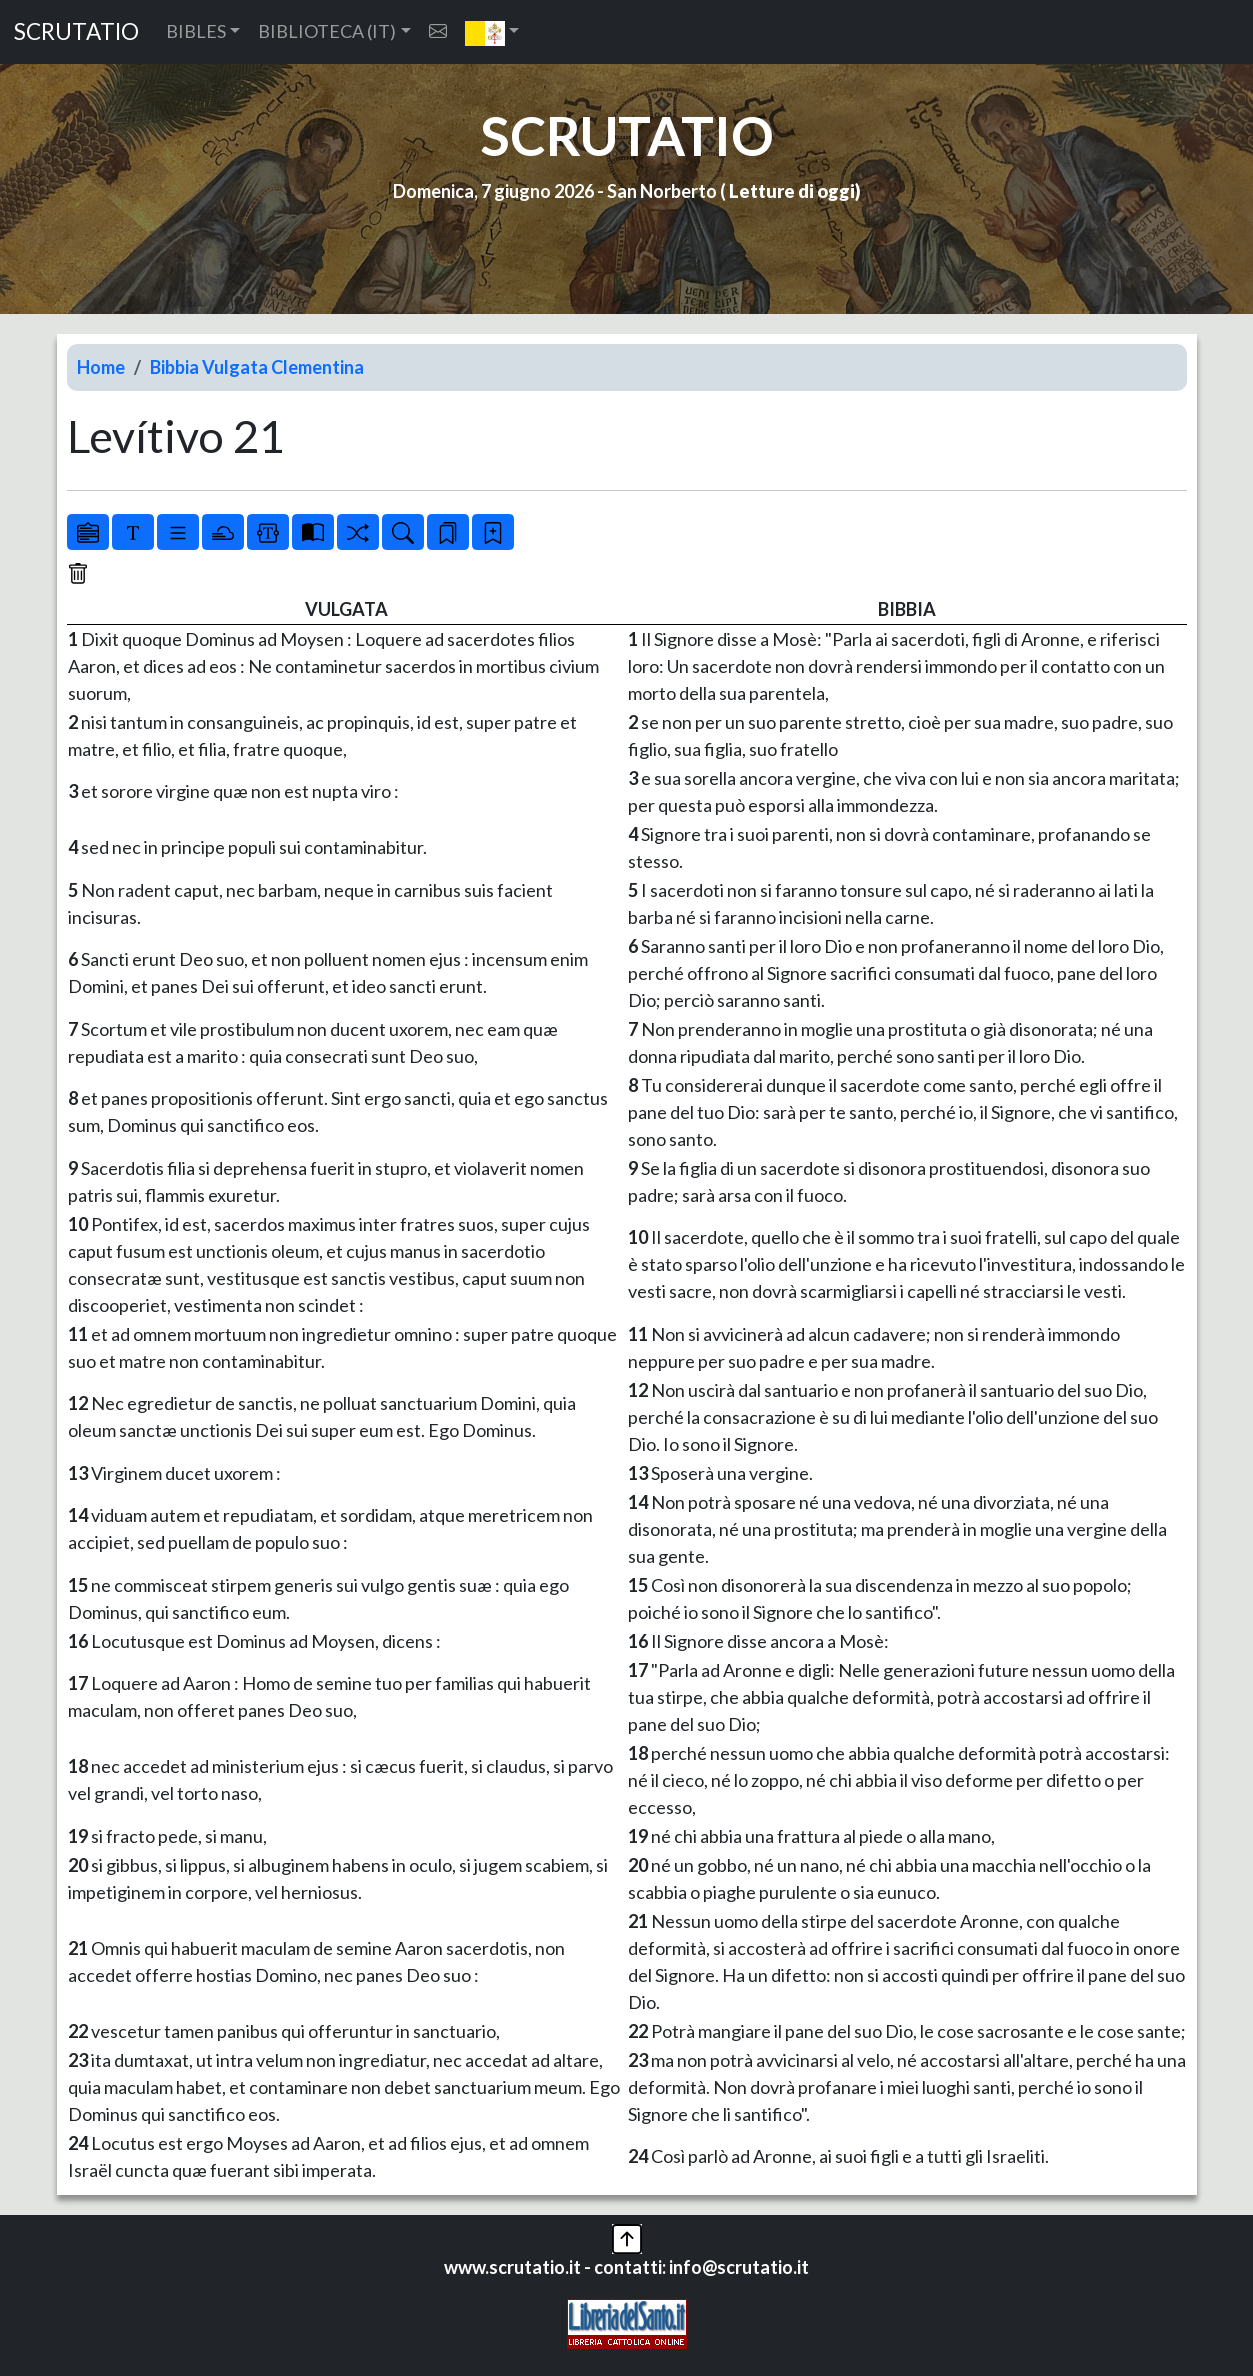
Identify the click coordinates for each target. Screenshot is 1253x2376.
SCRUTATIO (76, 31)
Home (101, 367)
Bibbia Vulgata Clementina (257, 367)
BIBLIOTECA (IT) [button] (327, 31)
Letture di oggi (792, 191)
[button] (492, 32)
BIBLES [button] (196, 31)
